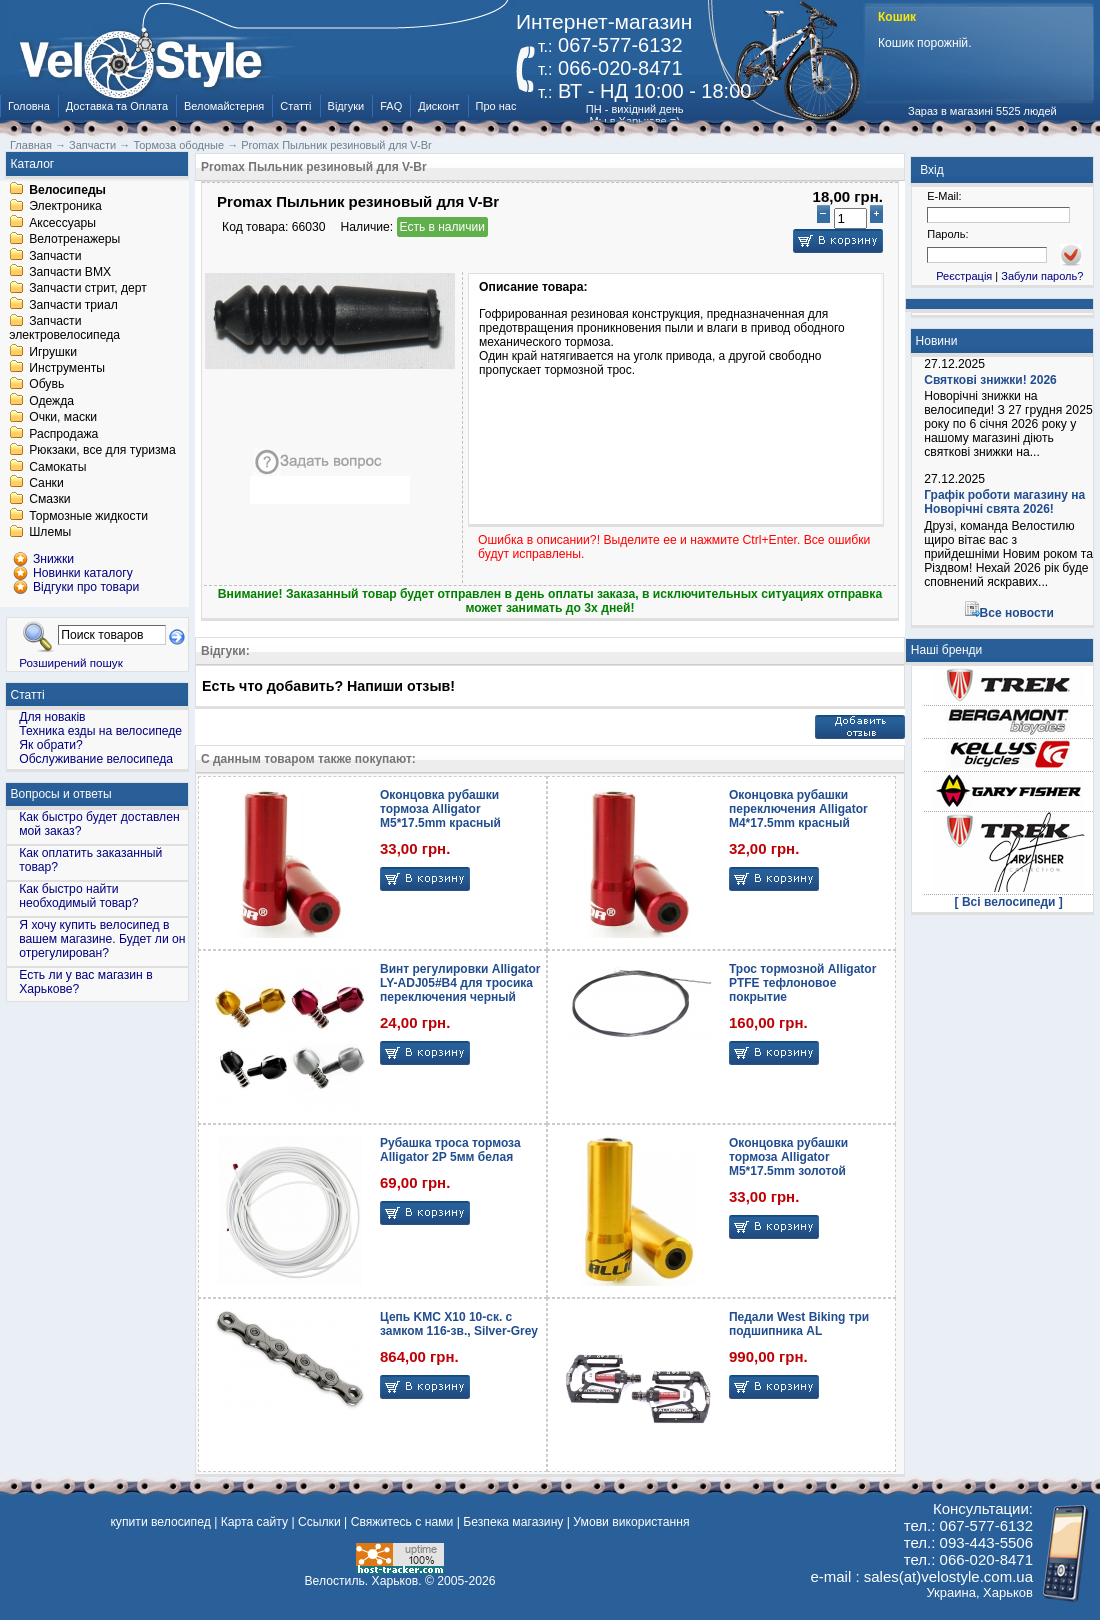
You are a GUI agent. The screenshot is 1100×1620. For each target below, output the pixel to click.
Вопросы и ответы (61, 794)
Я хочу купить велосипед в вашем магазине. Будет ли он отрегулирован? (102, 939)
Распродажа (63, 434)
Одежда (51, 401)
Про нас (496, 106)
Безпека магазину (513, 1522)
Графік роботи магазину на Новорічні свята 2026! (1004, 502)
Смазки (49, 500)
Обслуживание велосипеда (96, 759)
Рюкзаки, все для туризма (102, 451)
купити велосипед (160, 1522)
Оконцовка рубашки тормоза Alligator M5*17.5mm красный (440, 809)
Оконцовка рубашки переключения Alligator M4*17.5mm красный (798, 809)
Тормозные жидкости (88, 516)
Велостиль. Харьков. (363, 1581)
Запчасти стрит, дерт (88, 289)
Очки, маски (63, 418)
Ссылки (319, 1522)
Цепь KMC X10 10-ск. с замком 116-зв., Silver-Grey (459, 1324)
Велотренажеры (74, 240)
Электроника (65, 207)
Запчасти (55, 256)
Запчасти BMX (70, 272)
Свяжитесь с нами (402, 1522)
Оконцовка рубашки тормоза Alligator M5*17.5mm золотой (788, 1157)
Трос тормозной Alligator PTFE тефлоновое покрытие (802, 983)
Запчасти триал (73, 305)
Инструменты (67, 368)
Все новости (1017, 613)
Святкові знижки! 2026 (990, 380)
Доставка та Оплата (117, 106)
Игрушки (53, 352)
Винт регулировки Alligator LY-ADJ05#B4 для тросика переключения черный (460, 983)
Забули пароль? (1042, 276)
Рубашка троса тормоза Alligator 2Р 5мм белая (450, 1150)
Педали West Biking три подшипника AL (799, 1324)
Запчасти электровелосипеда (64, 329)
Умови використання (631, 1522)
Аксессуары (62, 223)
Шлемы (50, 533)
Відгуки (346, 106)
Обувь (46, 385)
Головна (29, 106)
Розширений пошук (71, 662)
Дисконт (438, 106)
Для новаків (52, 717)
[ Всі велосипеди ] (1009, 902)
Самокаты (57, 467)
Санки (46, 483)
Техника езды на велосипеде (100, 731)
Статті (295, 106)
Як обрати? (51, 745)
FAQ (391, 106)
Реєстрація (964, 276)
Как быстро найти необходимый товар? (78, 896)
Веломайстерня (224, 106)
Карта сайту (254, 1522)
